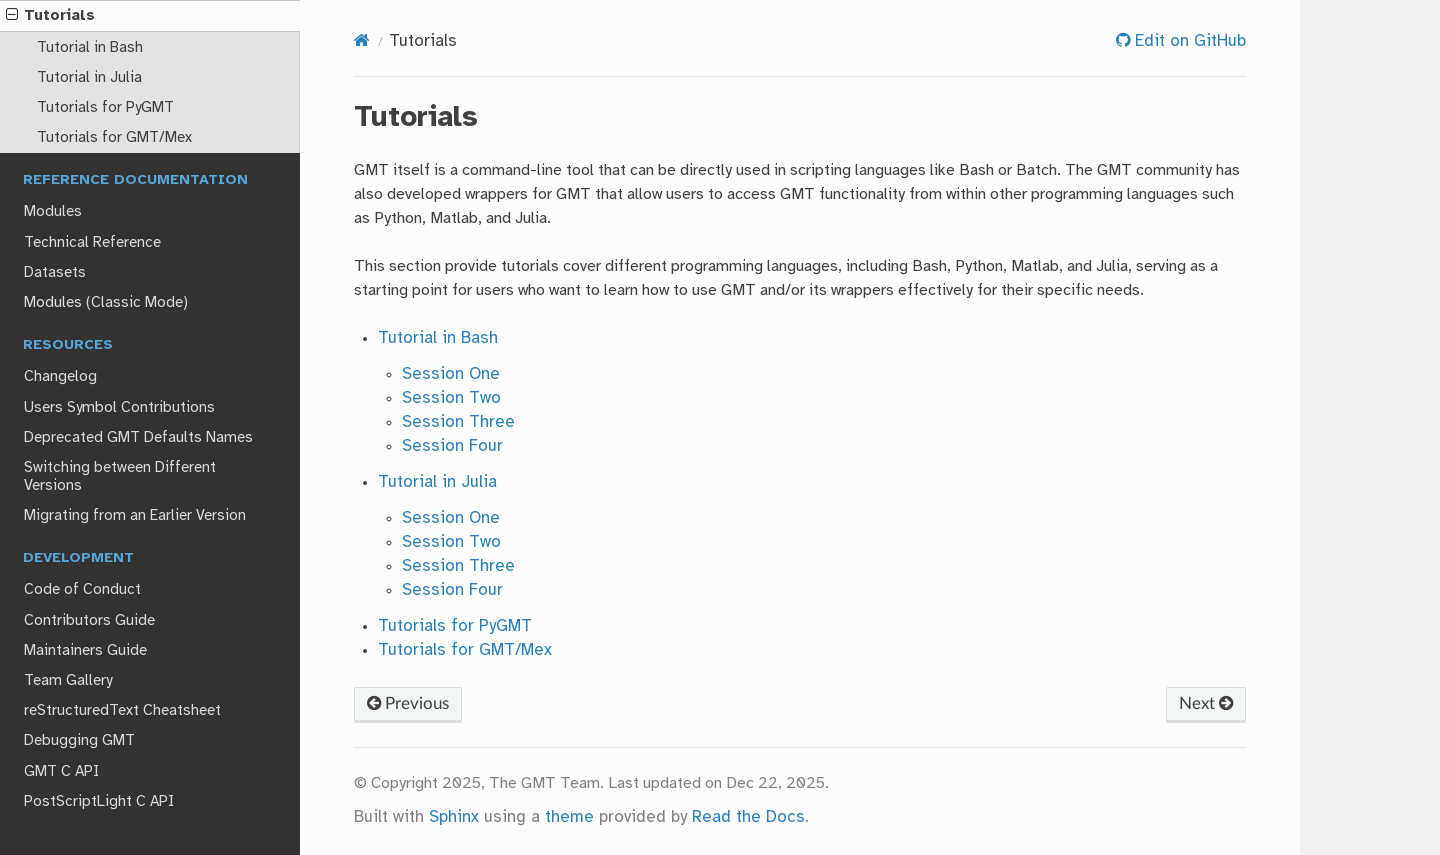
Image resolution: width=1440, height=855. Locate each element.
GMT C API (61, 772)
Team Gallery (68, 681)
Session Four (452, 446)
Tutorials (50, 16)
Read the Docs (748, 817)
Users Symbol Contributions (119, 408)
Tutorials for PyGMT (105, 108)
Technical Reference (92, 243)
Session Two (451, 398)
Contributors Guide (89, 621)
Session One (451, 374)
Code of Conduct (82, 590)
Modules (53, 212)
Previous (408, 703)
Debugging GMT (79, 741)
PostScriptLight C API (99, 802)
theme (569, 817)
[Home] (362, 41)
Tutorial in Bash (90, 48)
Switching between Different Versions (120, 477)
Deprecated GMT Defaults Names (138, 438)
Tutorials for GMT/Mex (114, 138)
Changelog (60, 377)
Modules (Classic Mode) (106, 303)
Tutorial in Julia (89, 78)
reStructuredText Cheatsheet (122, 711)
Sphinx (454, 817)
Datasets (55, 273)
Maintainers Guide (85, 651)
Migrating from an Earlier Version (135, 516)
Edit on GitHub (1188, 41)
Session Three (458, 422)
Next (1206, 703)
